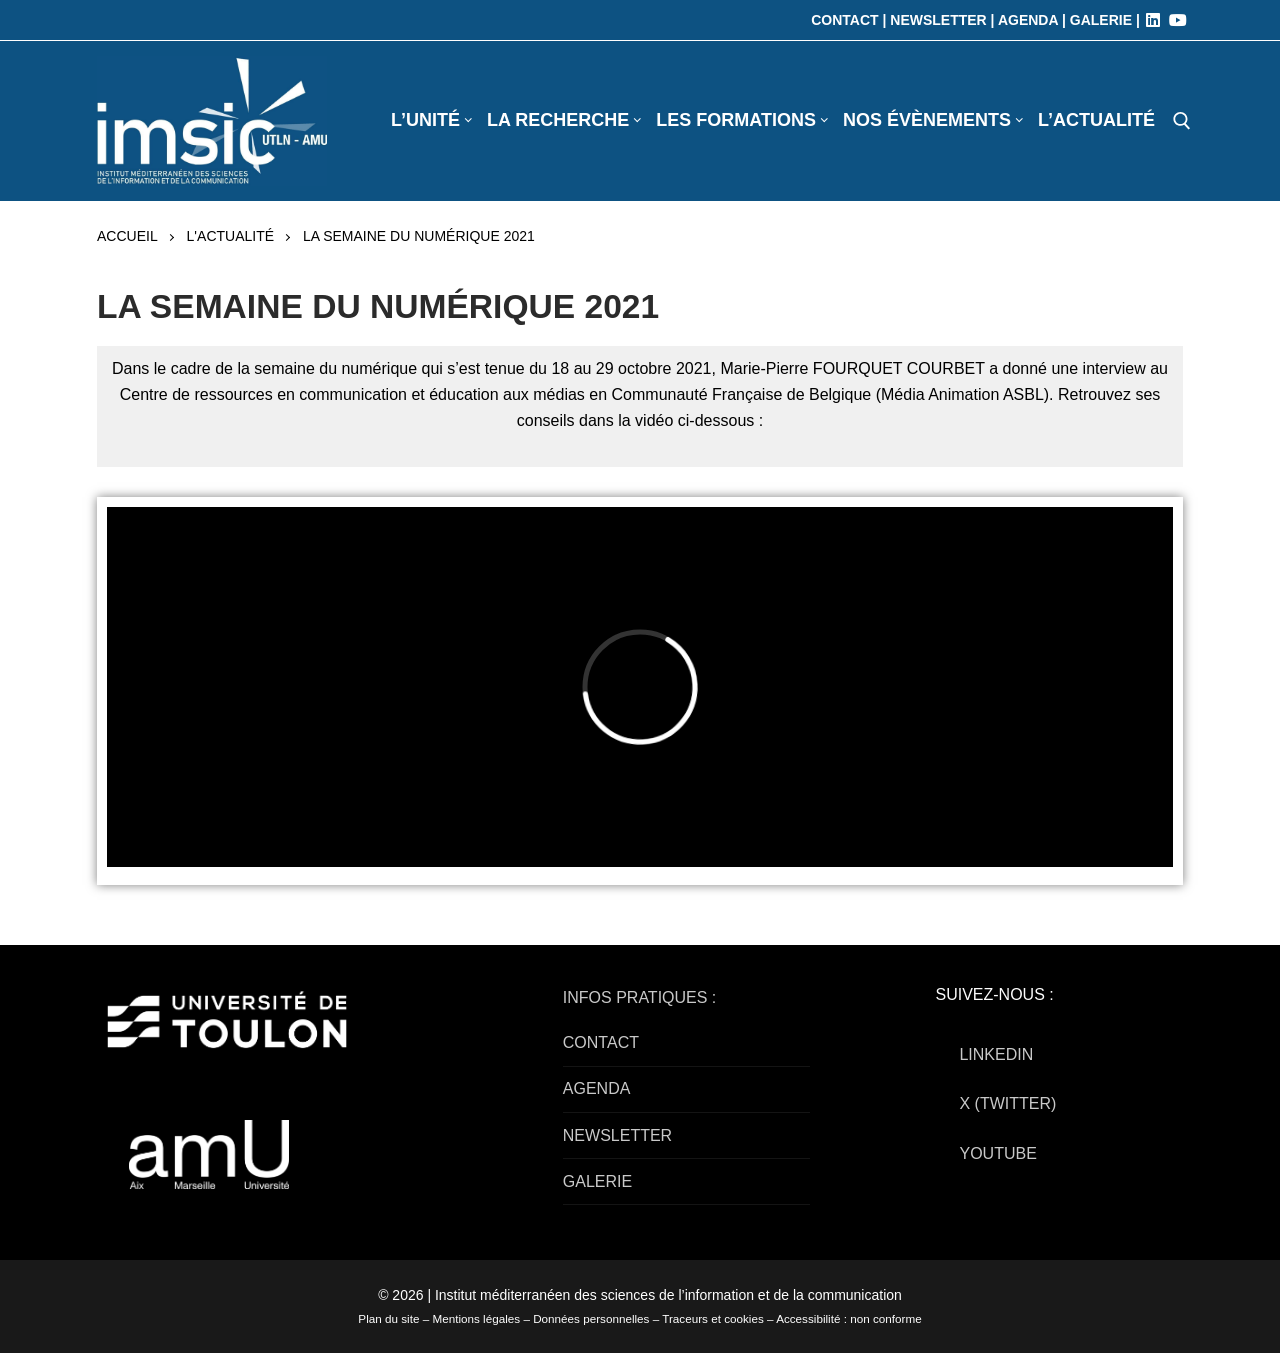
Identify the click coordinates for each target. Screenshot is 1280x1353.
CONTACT (601, 1042)
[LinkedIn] (1153, 20)
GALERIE (597, 1181)
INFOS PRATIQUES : (640, 997)
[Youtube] (1178, 20)
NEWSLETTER (617, 1135)
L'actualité (230, 236)
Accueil (127, 236)
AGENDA (597, 1088)
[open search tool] (1182, 121)
